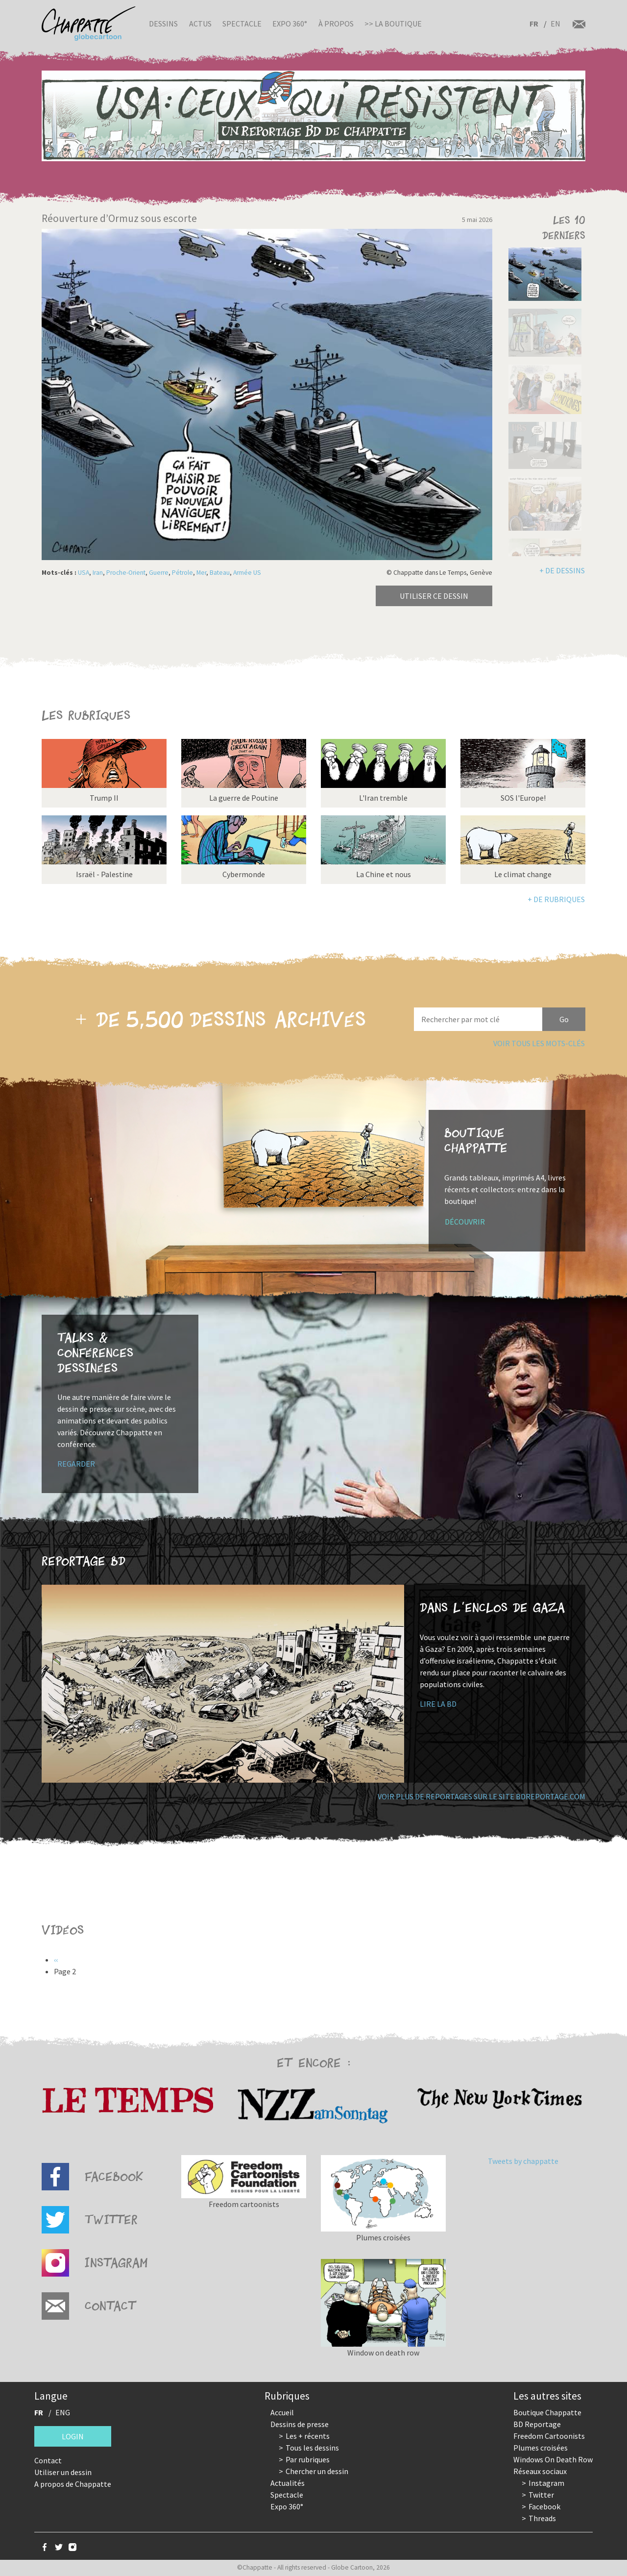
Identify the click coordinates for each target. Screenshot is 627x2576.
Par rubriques (308, 2459)
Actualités (287, 2483)
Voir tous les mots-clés (539, 1043)
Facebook (544, 2506)
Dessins (163, 23)
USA (83, 572)
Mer (201, 572)
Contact (48, 2460)
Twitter (541, 2495)
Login (73, 2436)
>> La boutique (393, 23)
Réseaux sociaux (540, 2471)
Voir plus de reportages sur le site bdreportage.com (481, 1796)
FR (534, 23)
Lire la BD (438, 1704)
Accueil (282, 2412)
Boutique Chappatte (547, 2412)
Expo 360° (289, 23)
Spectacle (242, 23)
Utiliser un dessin (63, 2472)
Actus (200, 23)
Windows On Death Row (553, 2459)
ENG (62, 2412)
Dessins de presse (299, 2424)
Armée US (247, 572)
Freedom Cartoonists (549, 2436)
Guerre (159, 572)
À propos (336, 23)
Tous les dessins (312, 2448)
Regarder (76, 1464)
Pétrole (182, 572)
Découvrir (465, 1222)
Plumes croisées (540, 2448)
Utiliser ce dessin (434, 596)
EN (555, 23)
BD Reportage (537, 2424)
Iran (98, 572)
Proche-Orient (125, 572)
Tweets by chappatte (523, 2161)
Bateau (220, 572)
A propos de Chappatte (72, 2484)
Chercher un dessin (317, 2471)
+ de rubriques (556, 899)
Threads (542, 2518)
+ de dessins (562, 570)
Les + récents (308, 2436)
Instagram (546, 2483)
